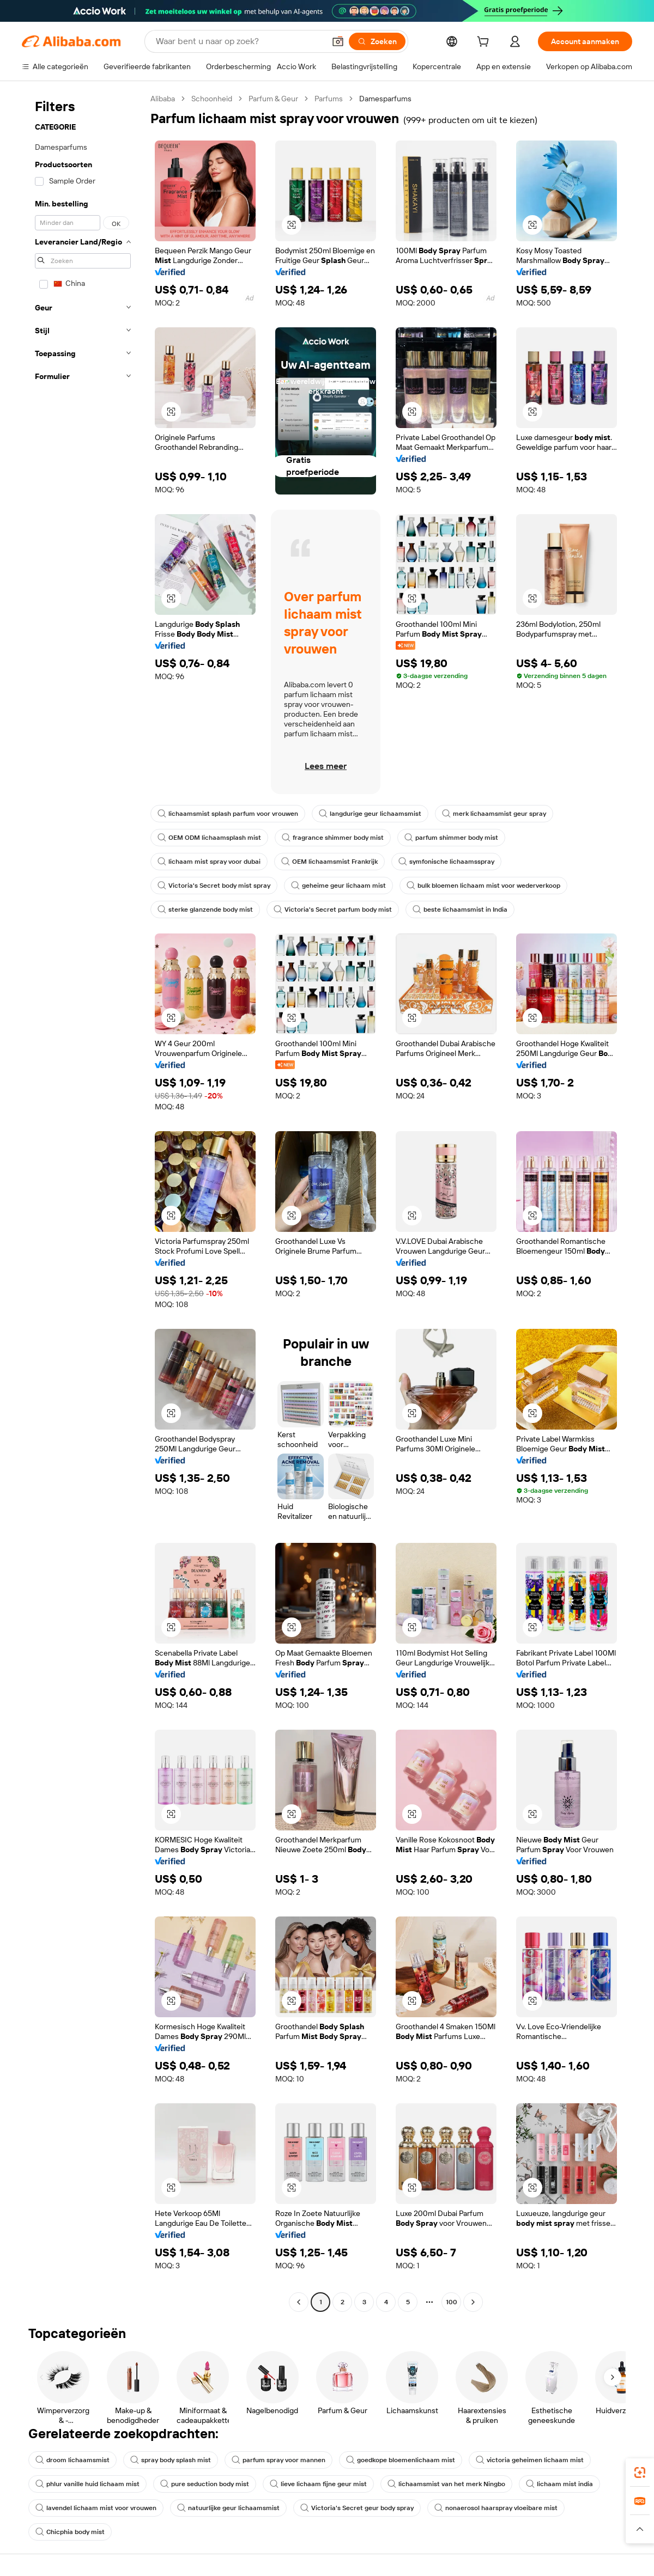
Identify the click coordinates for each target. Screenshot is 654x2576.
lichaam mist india (559, 2484)
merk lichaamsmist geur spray (494, 813)
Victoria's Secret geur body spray (357, 2508)
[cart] (485, 43)
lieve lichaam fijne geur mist (318, 2484)
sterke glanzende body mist (205, 909)
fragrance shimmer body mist (333, 837)
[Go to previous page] (298, 2302)
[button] (337, 41)
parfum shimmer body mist (451, 837)
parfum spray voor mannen (278, 2460)
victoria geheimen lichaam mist (530, 2460)
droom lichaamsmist (72, 2460)
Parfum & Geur (273, 98)
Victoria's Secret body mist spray (214, 885)
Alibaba (162, 98)
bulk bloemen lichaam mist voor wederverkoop (483, 885)
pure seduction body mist (204, 2484)
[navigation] (82, 1201)
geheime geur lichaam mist (338, 885)
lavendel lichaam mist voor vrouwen (95, 2508)
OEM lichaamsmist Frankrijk (329, 861)
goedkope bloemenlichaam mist (400, 2460)
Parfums (328, 98)
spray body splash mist (170, 2460)
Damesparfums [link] (385, 98)
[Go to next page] (473, 2302)
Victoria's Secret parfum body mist (333, 909)
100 (451, 2302)
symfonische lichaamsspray (446, 861)
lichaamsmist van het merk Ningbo (446, 2484)
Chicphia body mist (70, 2532)
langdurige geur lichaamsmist (370, 813)
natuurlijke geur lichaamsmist (228, 2508)
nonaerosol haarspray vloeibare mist (496, 2508)
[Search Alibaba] (239, 41)
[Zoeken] (377, 41)
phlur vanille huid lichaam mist (87, 2484)
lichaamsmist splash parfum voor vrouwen (228, 813)
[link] (640, 2472)
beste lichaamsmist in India (460, 909)
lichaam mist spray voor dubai (209, 861)
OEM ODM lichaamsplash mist (209, 837)
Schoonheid (211, 98)
